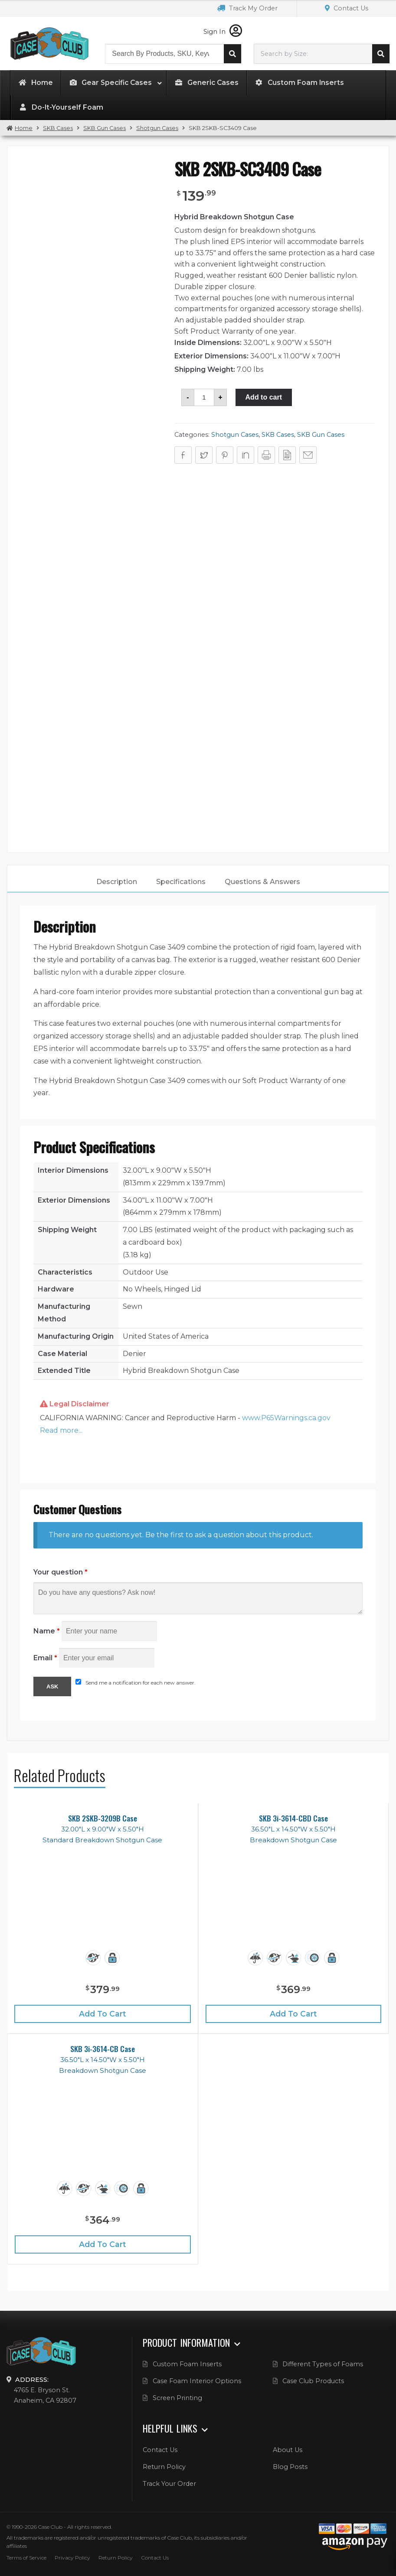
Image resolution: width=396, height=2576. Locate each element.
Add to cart (263, 397)
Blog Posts (290, 2467)
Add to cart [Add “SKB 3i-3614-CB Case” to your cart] (102, 2244)
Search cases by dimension (380, 53)
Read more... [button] (61, 1430)
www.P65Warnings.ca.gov (286, 1418)
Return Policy (164, 2467)
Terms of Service (26, 2557)
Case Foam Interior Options (197, 2381)
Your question (60, 1572)
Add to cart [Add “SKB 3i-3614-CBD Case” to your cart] (293, 2013)
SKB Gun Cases (104, 128)
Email (45, 1658)
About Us (287, 2450)
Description (116, 882)
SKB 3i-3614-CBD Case (293, 1818)
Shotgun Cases (157, 128)
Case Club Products (313, 2381)
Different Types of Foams (322, 2364)
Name (46, 1631)
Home (24, 128)
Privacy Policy (72, 2557)
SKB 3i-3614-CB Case (102, 2048)
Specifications (181, 882)
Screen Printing (177, 2398)
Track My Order (247, 8)
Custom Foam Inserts (187, 2364)
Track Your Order (169, 2484)
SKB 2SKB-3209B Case (102, 1818)
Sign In (222, 32)
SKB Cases (58, 128)
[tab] (116, 882)
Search (232, 53)
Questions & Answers (262, 882)
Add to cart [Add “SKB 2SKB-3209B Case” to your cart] (102, 2013)
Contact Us (346, 8)
